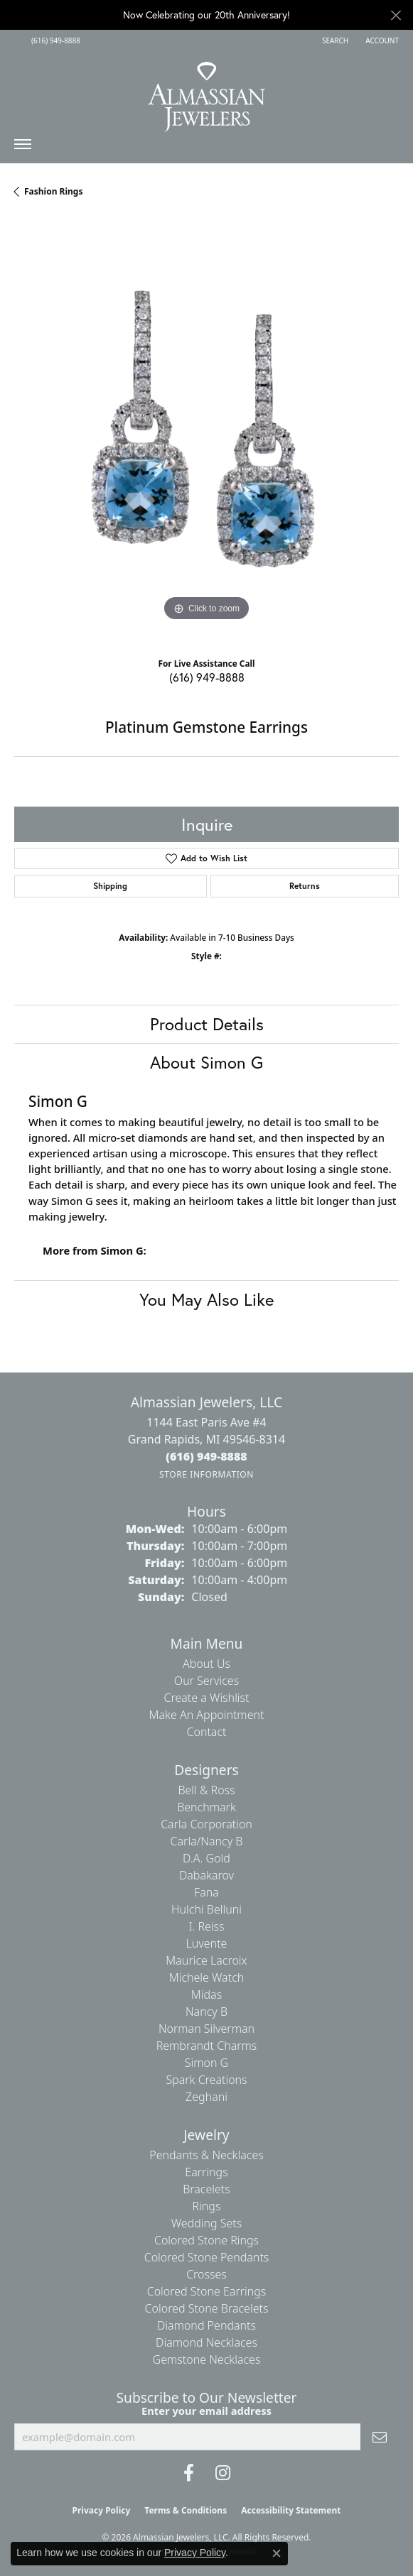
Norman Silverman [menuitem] (206, 2028)
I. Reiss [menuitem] (206, 1926)
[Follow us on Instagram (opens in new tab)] (222, 2473)
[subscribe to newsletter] (379, 2436)
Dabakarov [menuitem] (206, 1875)
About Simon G (206, 1062)
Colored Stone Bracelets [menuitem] (207, 2308)
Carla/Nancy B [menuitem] (207, 1841)
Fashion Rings (53, 191)
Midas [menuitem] (206, 1994)
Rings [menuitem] (207, 2206)
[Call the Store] (206, 1456)
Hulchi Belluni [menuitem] (206, 1909)
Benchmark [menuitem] (206, 1807)
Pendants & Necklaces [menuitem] (206, 2155)
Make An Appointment (206, 1715)
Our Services (206, 1680)
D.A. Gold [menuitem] (206, 1858)
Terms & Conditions (185, 2510)
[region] (206, 433)
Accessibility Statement (290, 2510)
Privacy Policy (102, 2510)
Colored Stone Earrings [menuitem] (207, 2291)
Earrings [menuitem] (206, 2172)
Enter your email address (206, 2410)
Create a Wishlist (207, 1697)
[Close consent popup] (276, 2553)
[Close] (395, 15)
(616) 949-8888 (207, 677)
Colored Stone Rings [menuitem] (206, 2240)
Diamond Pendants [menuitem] (206, 2325)
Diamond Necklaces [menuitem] (206, 2342)
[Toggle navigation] (22, 147)
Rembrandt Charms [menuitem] (206, 2045)
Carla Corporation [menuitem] (206, 1824)
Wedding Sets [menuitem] (206, 2223)
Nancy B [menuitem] (206, 2011)
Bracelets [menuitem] (206, 2189)
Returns (304, 885)
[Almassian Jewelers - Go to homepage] (206, 91)
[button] (333, 40)
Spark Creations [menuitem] (206, 2079)
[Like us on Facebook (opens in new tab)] (188, 2473)
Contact (206, 1732)
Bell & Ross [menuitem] (206, 1790)
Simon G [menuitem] (206, 2062)
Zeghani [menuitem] (206, 2097)
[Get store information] (206, 1474)
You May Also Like (206, 1299)
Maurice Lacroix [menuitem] (206, 1960)
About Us (206, 1663)
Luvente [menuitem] (206, 1943)
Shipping (110, 885)
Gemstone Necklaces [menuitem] (207, 2359)
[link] (54, 40)
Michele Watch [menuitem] (207, 1977)
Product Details (207, 1024)
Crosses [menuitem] (206, 2274)
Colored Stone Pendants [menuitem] (206, 2257)
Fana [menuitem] (206, 1892)
